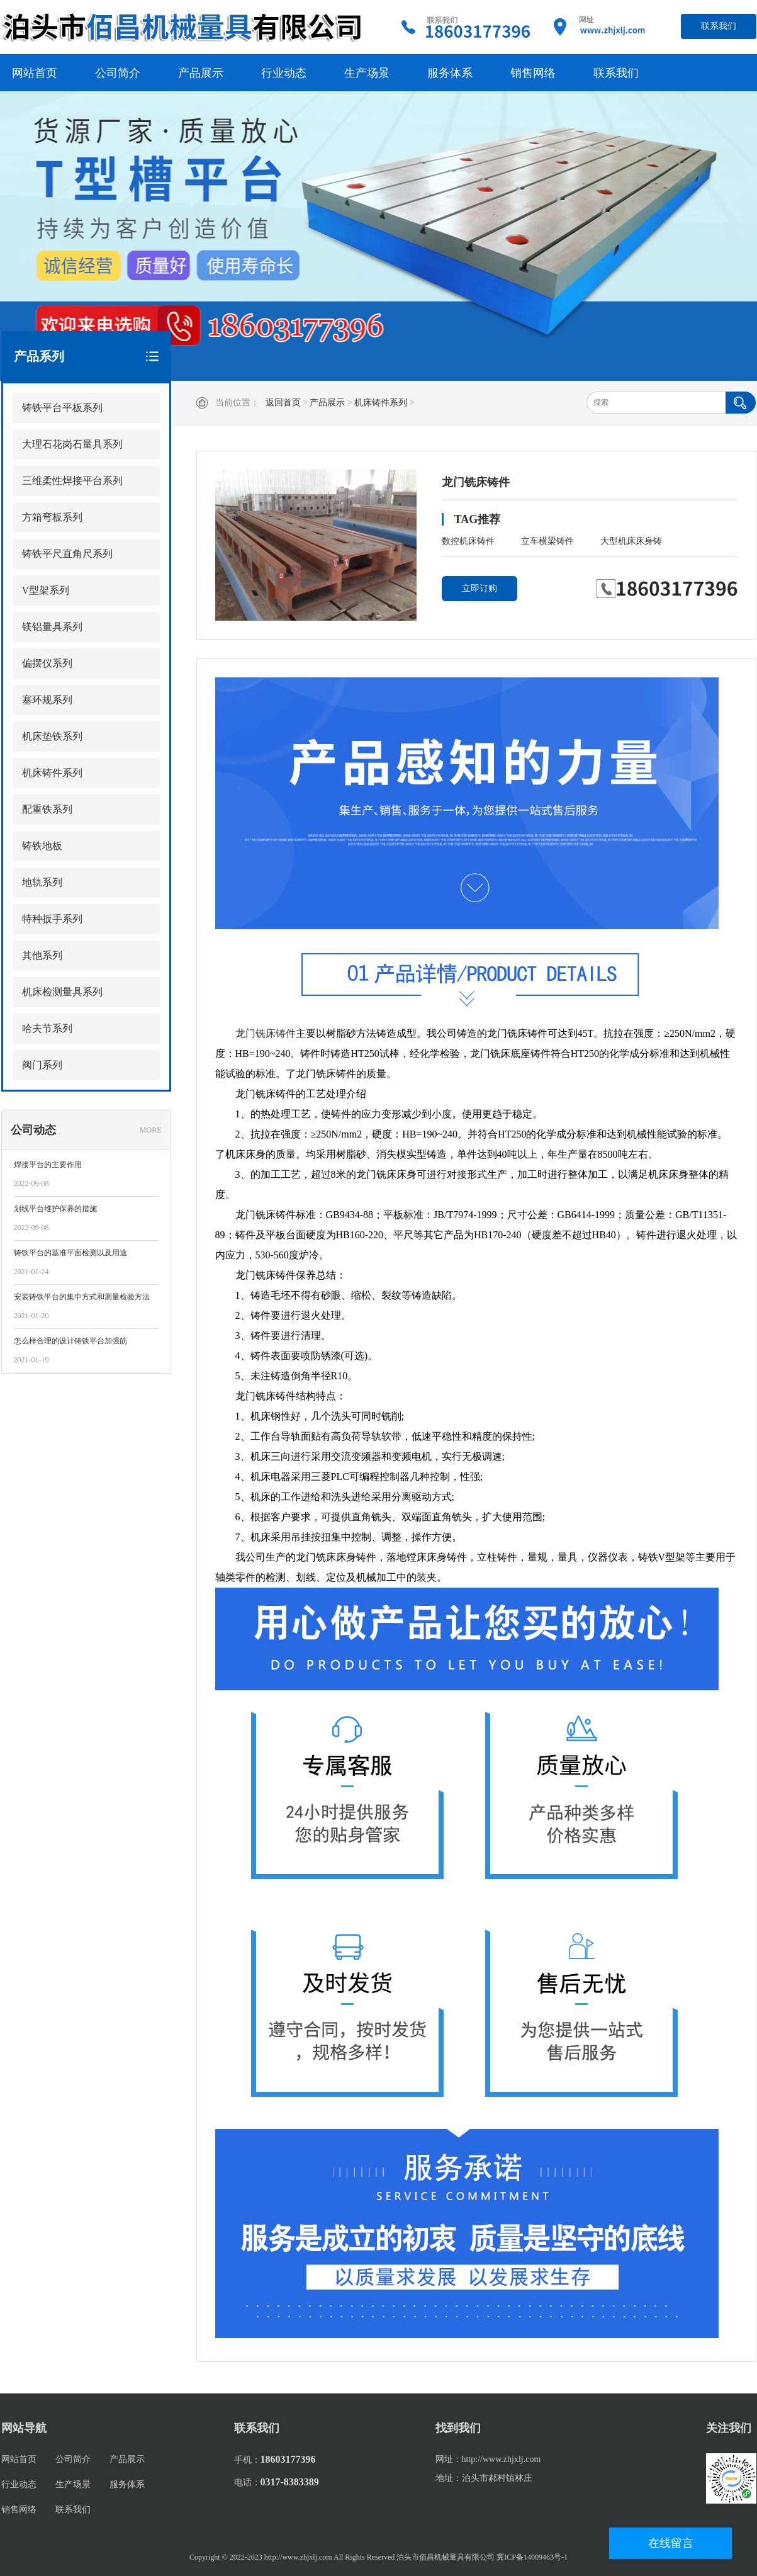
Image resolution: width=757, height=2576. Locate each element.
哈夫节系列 (47, 1028)
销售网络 (533, 73)
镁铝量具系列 (52, 626)
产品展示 (200, 73)
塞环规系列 (47, 699)
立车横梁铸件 (547, 541)
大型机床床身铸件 (631, 543)
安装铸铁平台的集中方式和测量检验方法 (82, 1296)
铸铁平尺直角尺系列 (67, 553)
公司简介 (117, 73)
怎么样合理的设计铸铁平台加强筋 (70, 1340)
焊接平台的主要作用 (48, 1164)
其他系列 (42, 955)
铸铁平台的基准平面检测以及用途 (70, 1252)
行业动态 (283, 73)
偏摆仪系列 (47, 663)
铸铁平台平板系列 (62, 407)
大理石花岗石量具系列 (72, 444)
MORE (151, 1130)
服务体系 (450, 73)
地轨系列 (42, 882)
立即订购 (479, 588)
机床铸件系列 (380, 402)
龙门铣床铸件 (265, 1033)
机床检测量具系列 (62, 991)
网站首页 (34, 73)
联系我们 (718, 26)
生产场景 (367, 73)
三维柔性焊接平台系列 (72, 480)
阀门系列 (42, 1064)
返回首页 (283, 402)
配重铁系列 (47, 809)
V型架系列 (46, 590)
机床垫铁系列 (52, 736)
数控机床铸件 (468, 541)
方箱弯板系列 (52, 517)
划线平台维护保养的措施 (55, 1208)
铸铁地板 (42, 845)
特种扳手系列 (52, 918)
